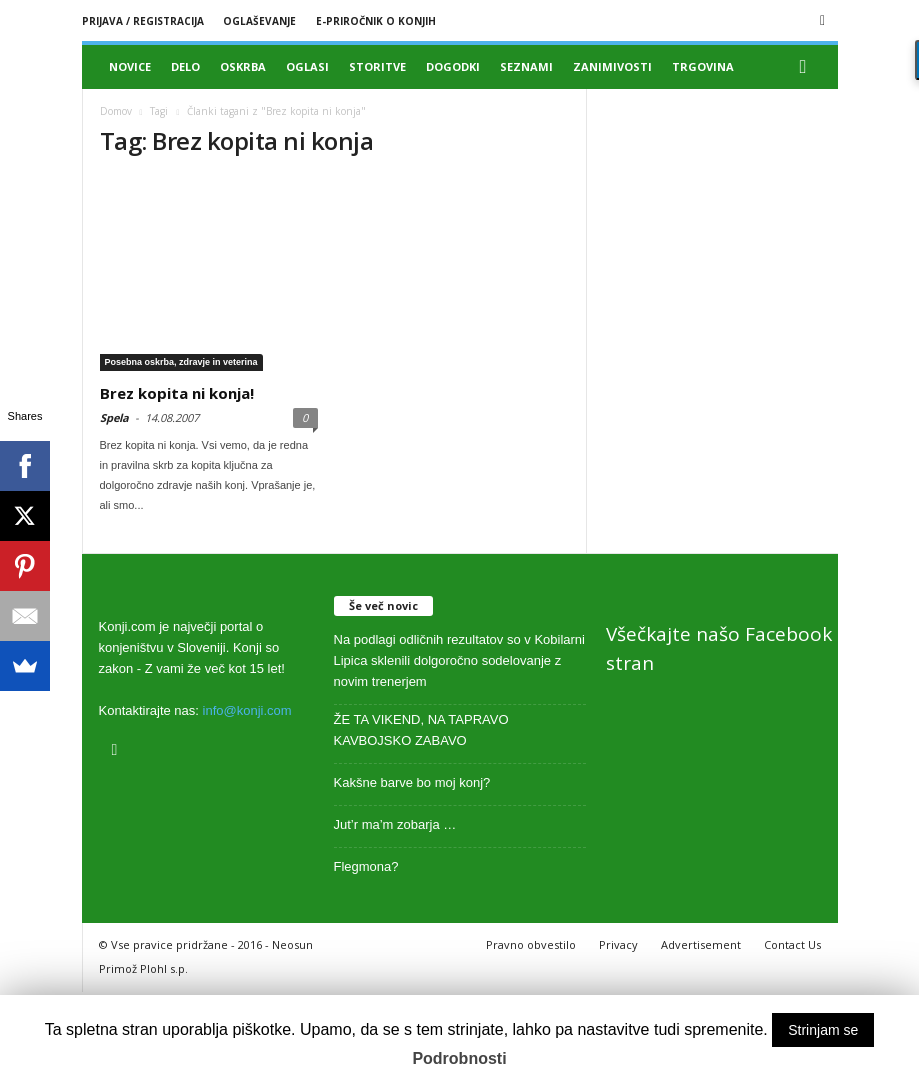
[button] (808, 67)
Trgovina (703, 66)
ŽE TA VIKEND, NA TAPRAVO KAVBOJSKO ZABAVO (421, 730)
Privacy (618, 944)
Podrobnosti (459, 1058)
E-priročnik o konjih (376, 21)
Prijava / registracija (143, 21)
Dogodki (453, 66)
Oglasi (307, 66)
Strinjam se (823, 1030)
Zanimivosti (612, 66)
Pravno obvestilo (531, 944)
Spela (114, 417)
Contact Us (792, 944)
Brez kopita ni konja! (177, 393)
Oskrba (243, 66)
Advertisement (701, 944)
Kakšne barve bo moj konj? (412, 782)
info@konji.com (247, 710)
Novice (130, 66)
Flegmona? (366, 866)
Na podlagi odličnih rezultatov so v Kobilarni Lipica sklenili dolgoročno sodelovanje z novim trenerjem (459, 660)
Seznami (526, 66)
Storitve (377, 66)
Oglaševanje (259, 21)
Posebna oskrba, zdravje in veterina (181, 362)
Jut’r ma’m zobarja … (395, 824)
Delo (185, 66)
